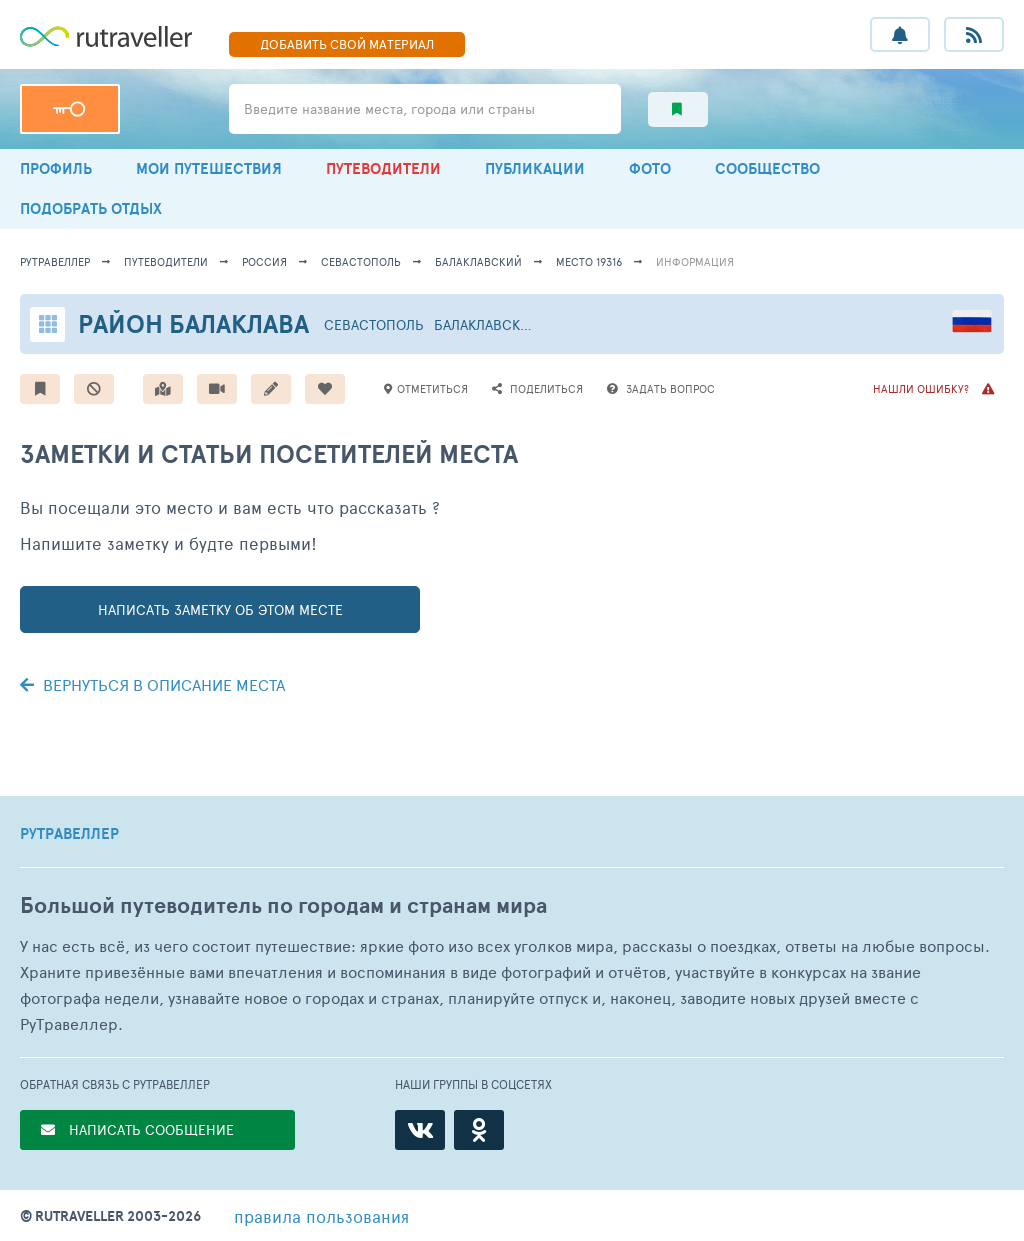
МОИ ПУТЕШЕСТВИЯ (209, 168)
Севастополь (361, 261)
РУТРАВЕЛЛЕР (69, 834)
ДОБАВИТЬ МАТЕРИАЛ (347, 44)
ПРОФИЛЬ (56, 168)
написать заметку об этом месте (220, 609)
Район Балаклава (193, 323)
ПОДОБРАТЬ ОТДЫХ (91, 208)
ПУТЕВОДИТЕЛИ (383, 168)
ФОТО (650, 168)
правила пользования (321, 1216)
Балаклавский (478, 261)
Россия (264, 261)
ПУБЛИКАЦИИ (535, 168)
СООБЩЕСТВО (767, 168)
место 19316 (589, 261)
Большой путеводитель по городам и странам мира (283, 905)
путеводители (166, 261)
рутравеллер (55, 261)
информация (695, 261)
